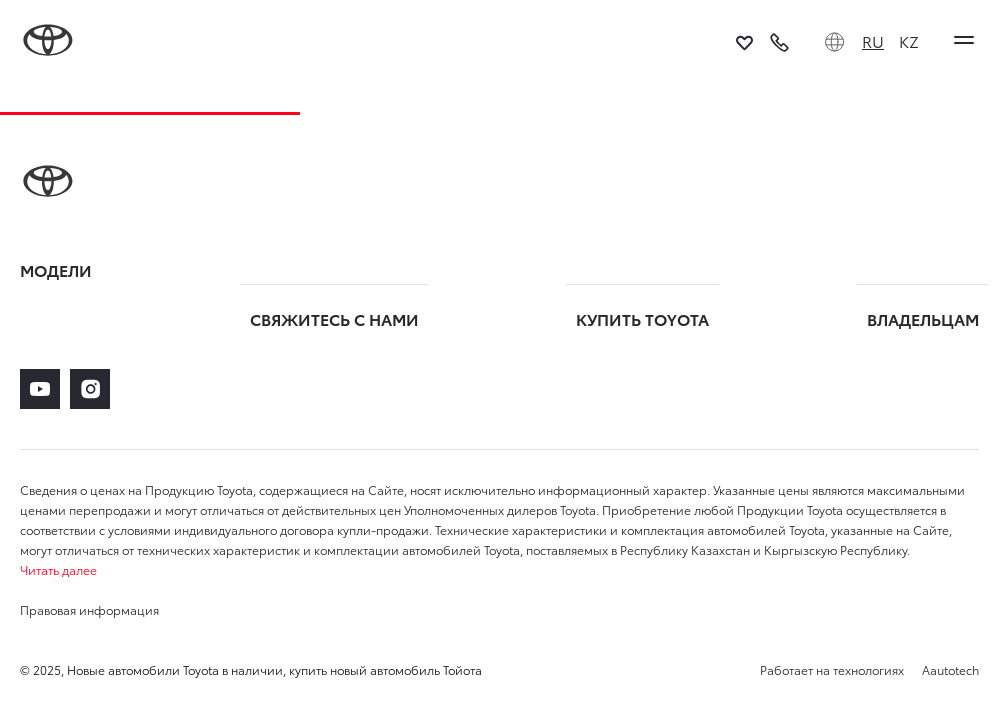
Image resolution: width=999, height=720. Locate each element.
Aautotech (949, 669)
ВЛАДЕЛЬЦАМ (923, 319)
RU (873, 40)
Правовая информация (89, 609)
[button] (499, 570)
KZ (909, 40)
